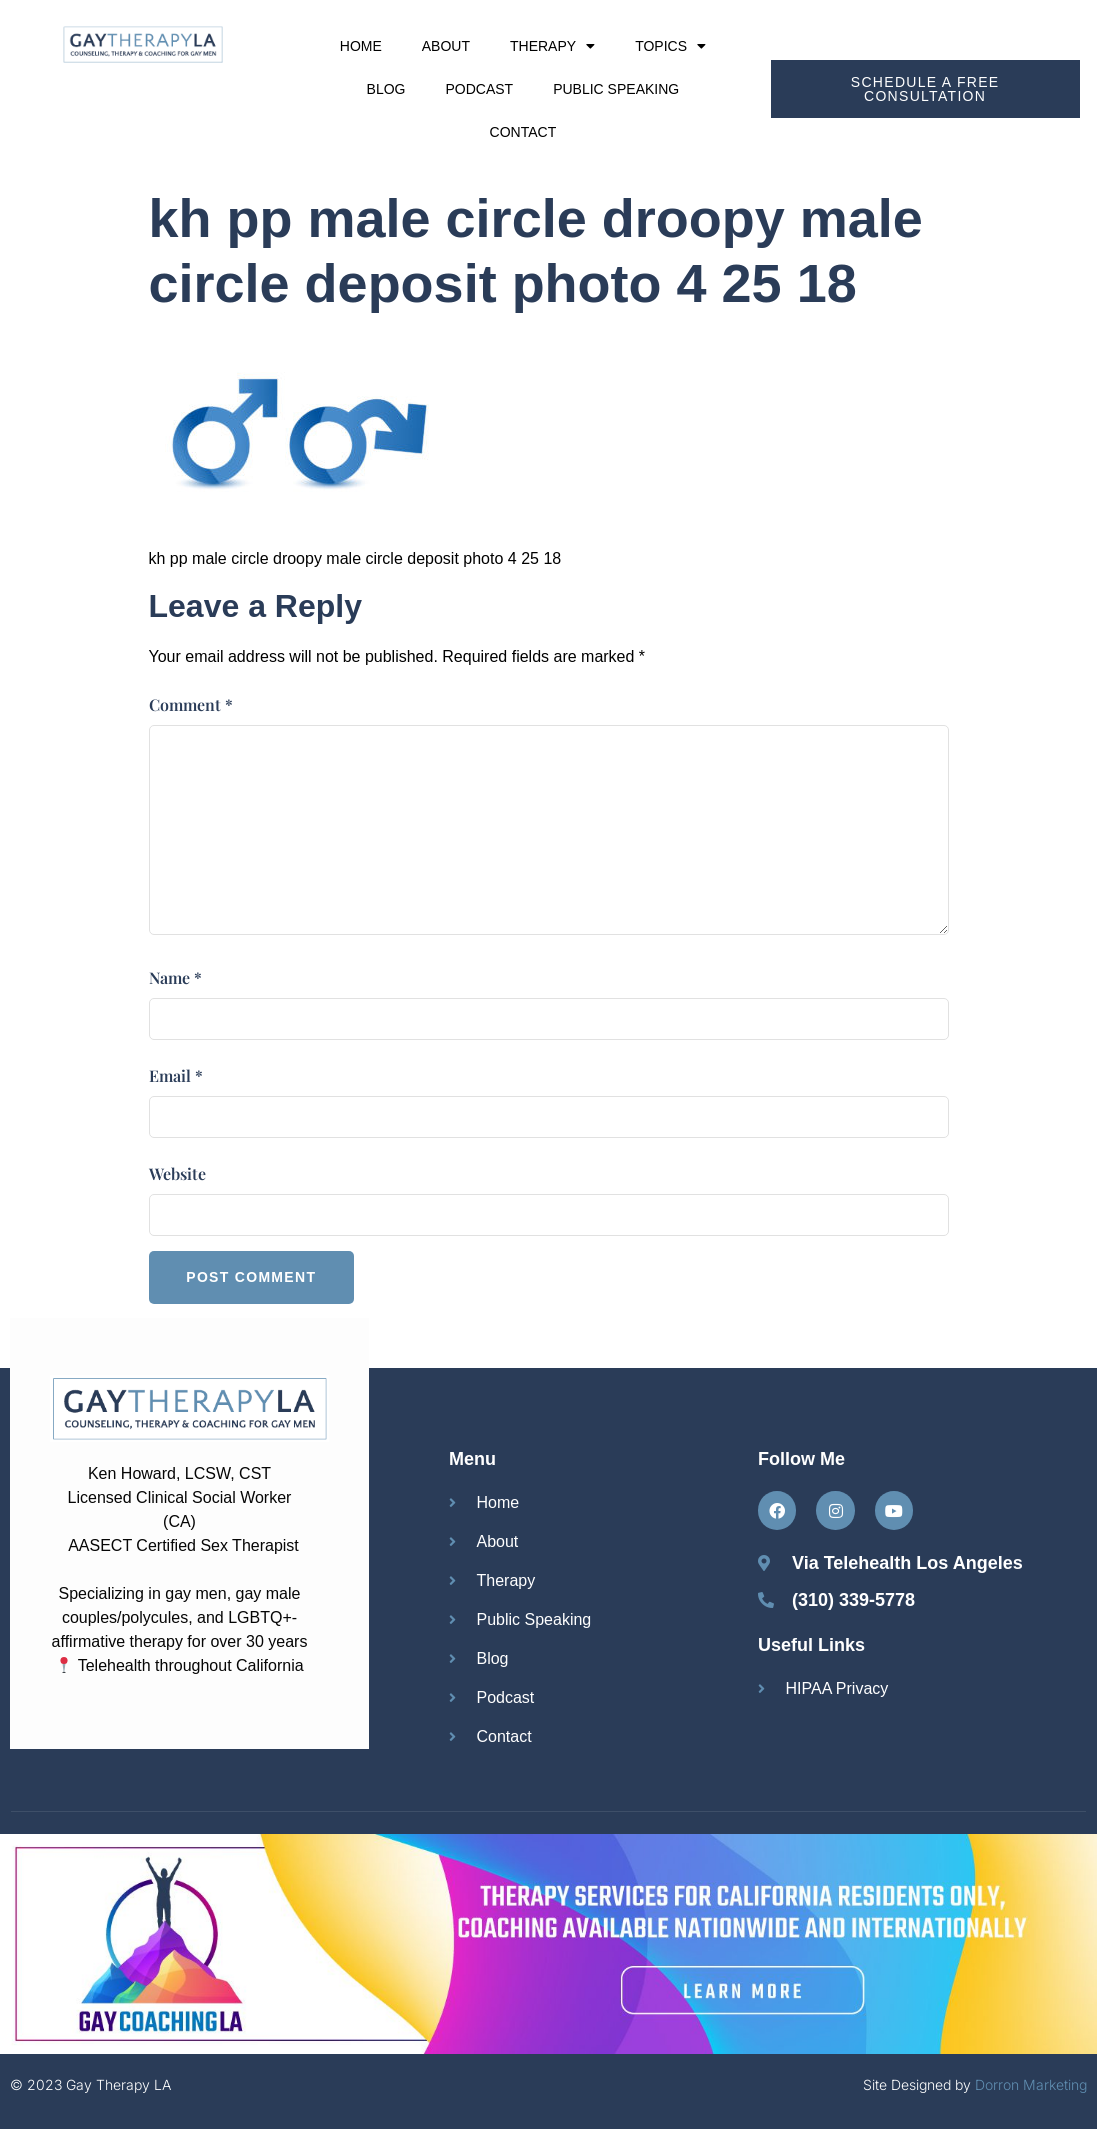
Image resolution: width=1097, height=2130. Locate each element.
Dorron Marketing (1031, 2085)
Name (175, 977)
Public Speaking (616, 89)
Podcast (479, 89)
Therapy (552, 46)
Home (361, 46)
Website (177, 1173)
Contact (523, 132)
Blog (386, 89)
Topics (670, 46)
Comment (191, 704)
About (446, 46)
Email (176, 1075)
